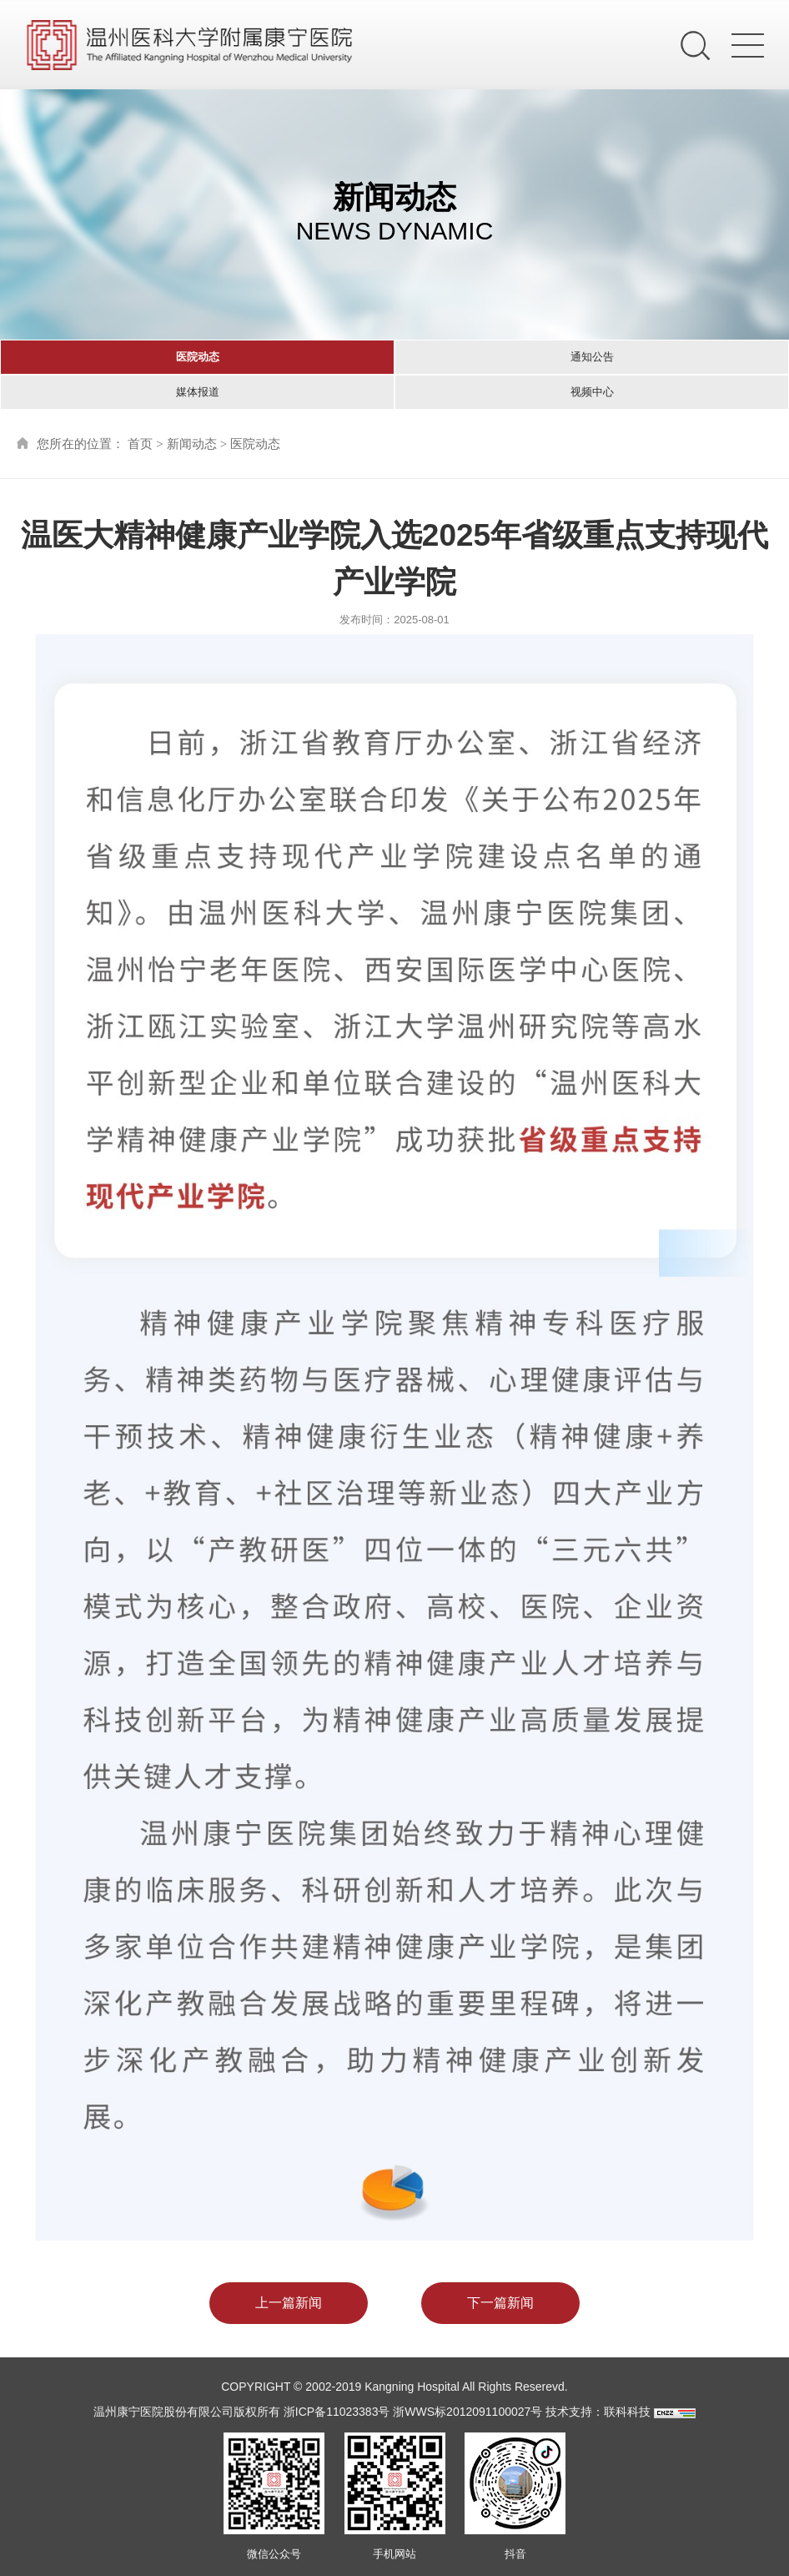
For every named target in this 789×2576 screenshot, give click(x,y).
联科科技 (627, 2411)
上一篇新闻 (288, 2303)
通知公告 (592, 356)
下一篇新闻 (500, 2303)
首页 (140, 443)
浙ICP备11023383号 (337, 2411)
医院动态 (197, 356)
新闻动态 (192, 443)
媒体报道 (197, 392)
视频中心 (592, 392)
